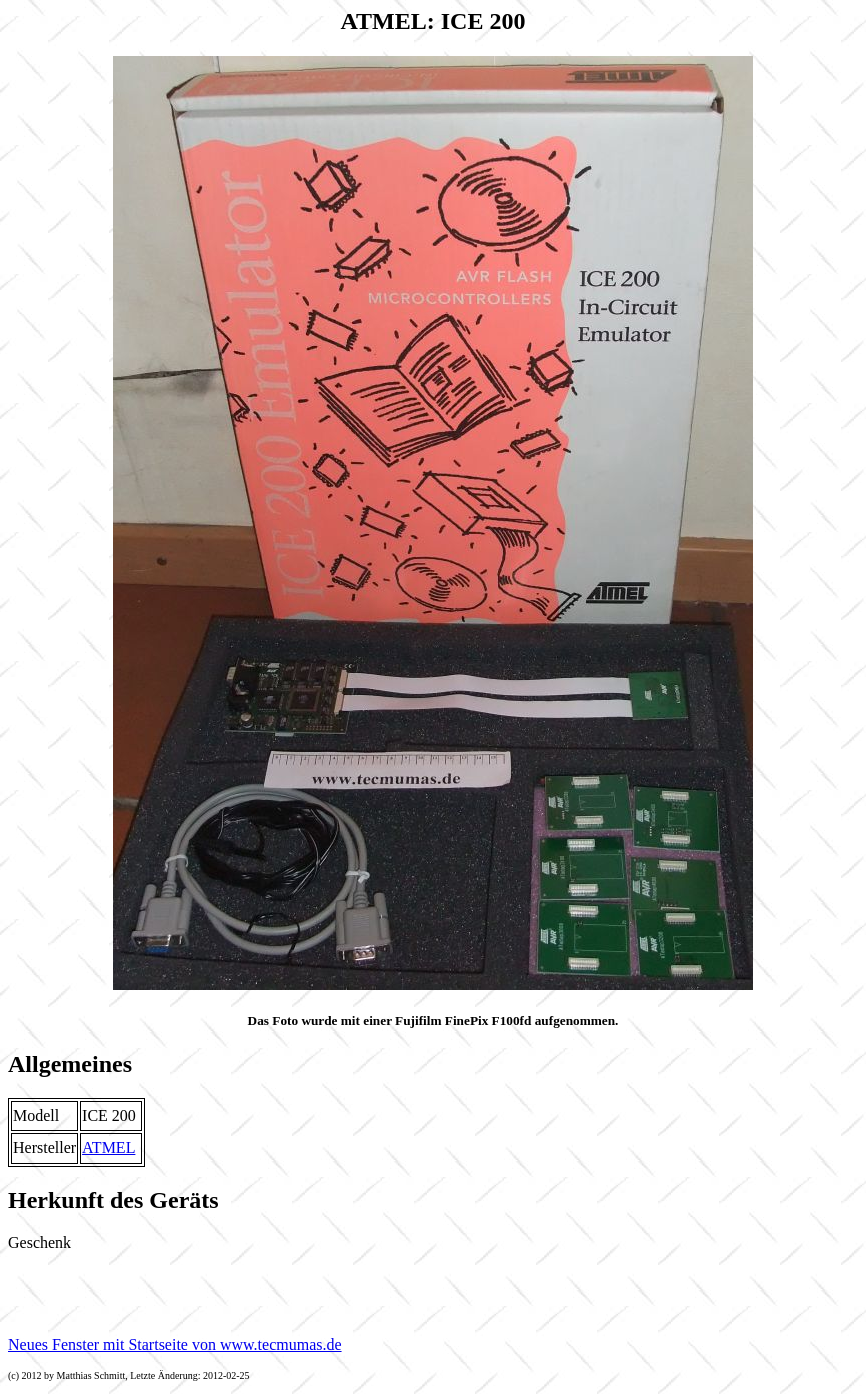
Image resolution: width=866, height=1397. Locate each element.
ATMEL (108, 1147)
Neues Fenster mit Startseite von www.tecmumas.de (175, 1344)
